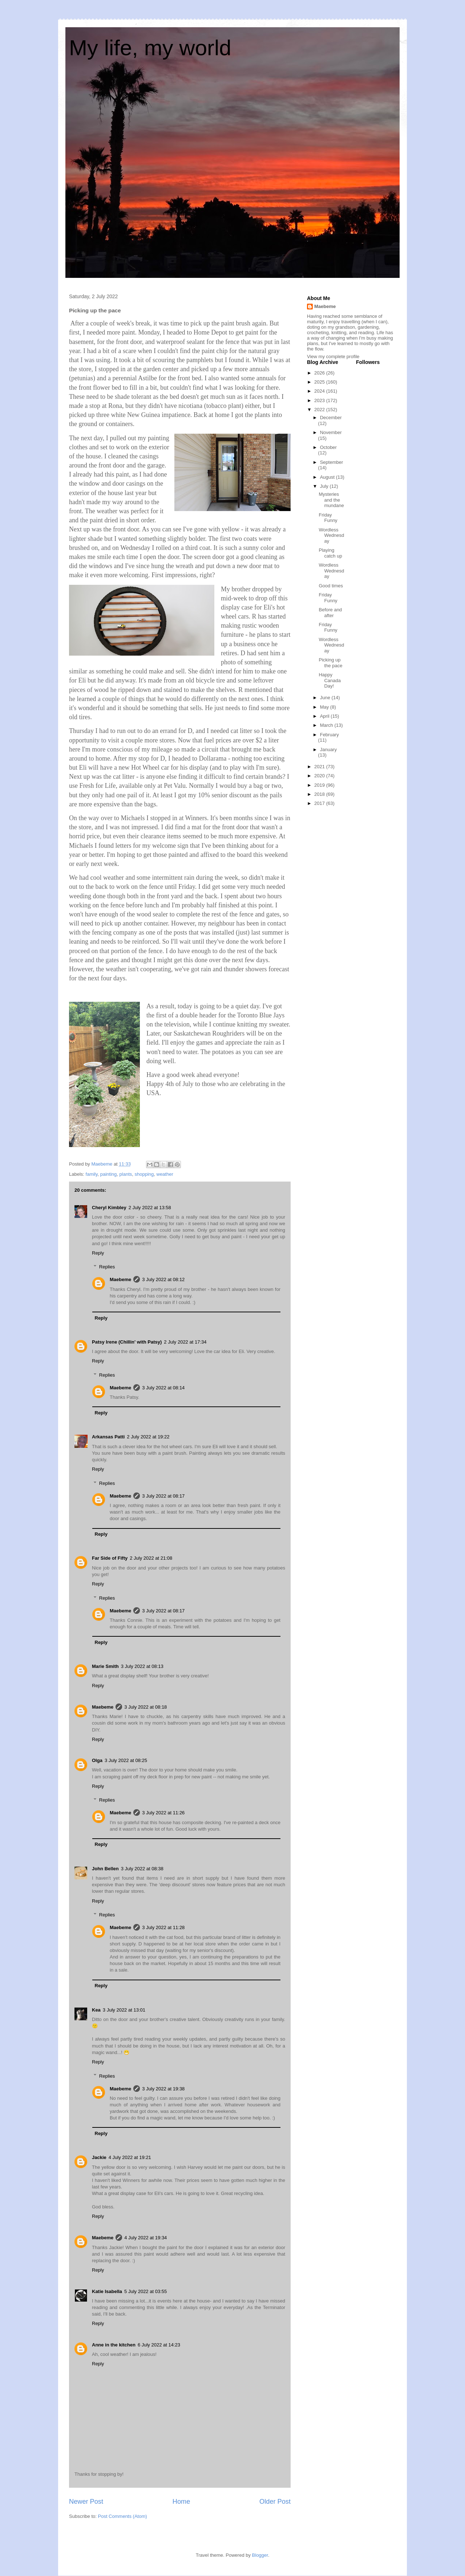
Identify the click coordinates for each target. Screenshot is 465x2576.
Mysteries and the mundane (331, 499)
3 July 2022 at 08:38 (142, 1868)
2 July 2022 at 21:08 (151, 1558)
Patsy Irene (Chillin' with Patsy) (127, 1342)
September (331, 462)
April (325, 716)
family (92, 1174)
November (331, 432)
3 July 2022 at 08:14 (163, 1387)
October (328, 447)
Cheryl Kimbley (109, 1207)
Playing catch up (330, 553)
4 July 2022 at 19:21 (130, 2157)
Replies (107, 1266)
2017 (320, 803)
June (326, 697)
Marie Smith (105, 1666)
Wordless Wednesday (331, 535)
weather (165, 1174)
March (327, 725)
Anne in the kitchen (114, 2345)
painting (108, 1174)
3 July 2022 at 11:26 (163, 1812)
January (328, 749)
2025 (320, 382)
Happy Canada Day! (330, 680)
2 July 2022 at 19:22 (148, 1436)
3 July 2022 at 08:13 (142, 1666)
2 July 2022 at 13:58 (150, 1207)
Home (181, 2501)
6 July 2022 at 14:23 (159, 2345)
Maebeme (120, 1279)
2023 (320, 400)
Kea (96, 2010)
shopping (144, 1174)
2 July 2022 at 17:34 (185, 1342)
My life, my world (150, 48)
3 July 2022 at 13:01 (124, 2010)
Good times (331, 585)
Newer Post (86, 2501)
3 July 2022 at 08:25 (126, 1760)
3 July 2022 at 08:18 (145, 1707)
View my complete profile (333, 356)
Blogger (260, 2555)
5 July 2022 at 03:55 (145, 2291)
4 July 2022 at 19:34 (145, 2237)
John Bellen (105, 1868)
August (328, 477)
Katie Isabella (107, 2291)
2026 (320, 373)
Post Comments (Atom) (122, 2516)
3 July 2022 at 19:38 (163, 2088)
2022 (320, 409)
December (331, 417)
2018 (320, 794)
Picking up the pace (330, 662)
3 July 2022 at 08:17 (163, 1496)
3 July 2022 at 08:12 (163, 1279)
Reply (98, 1253)
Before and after (330, 612)
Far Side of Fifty (110, 1558)
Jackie (99, 2157)
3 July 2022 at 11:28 (163, 1927)
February (329, 734)
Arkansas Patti (108, 1436)
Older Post (275, 2501)
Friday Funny (328, 517)
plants (126, 1174)
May (325, 707)
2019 (320, 785)
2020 (320, 775)
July (325, 486)
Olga (97, 1760)
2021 (320, 766)
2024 (320, 391)
